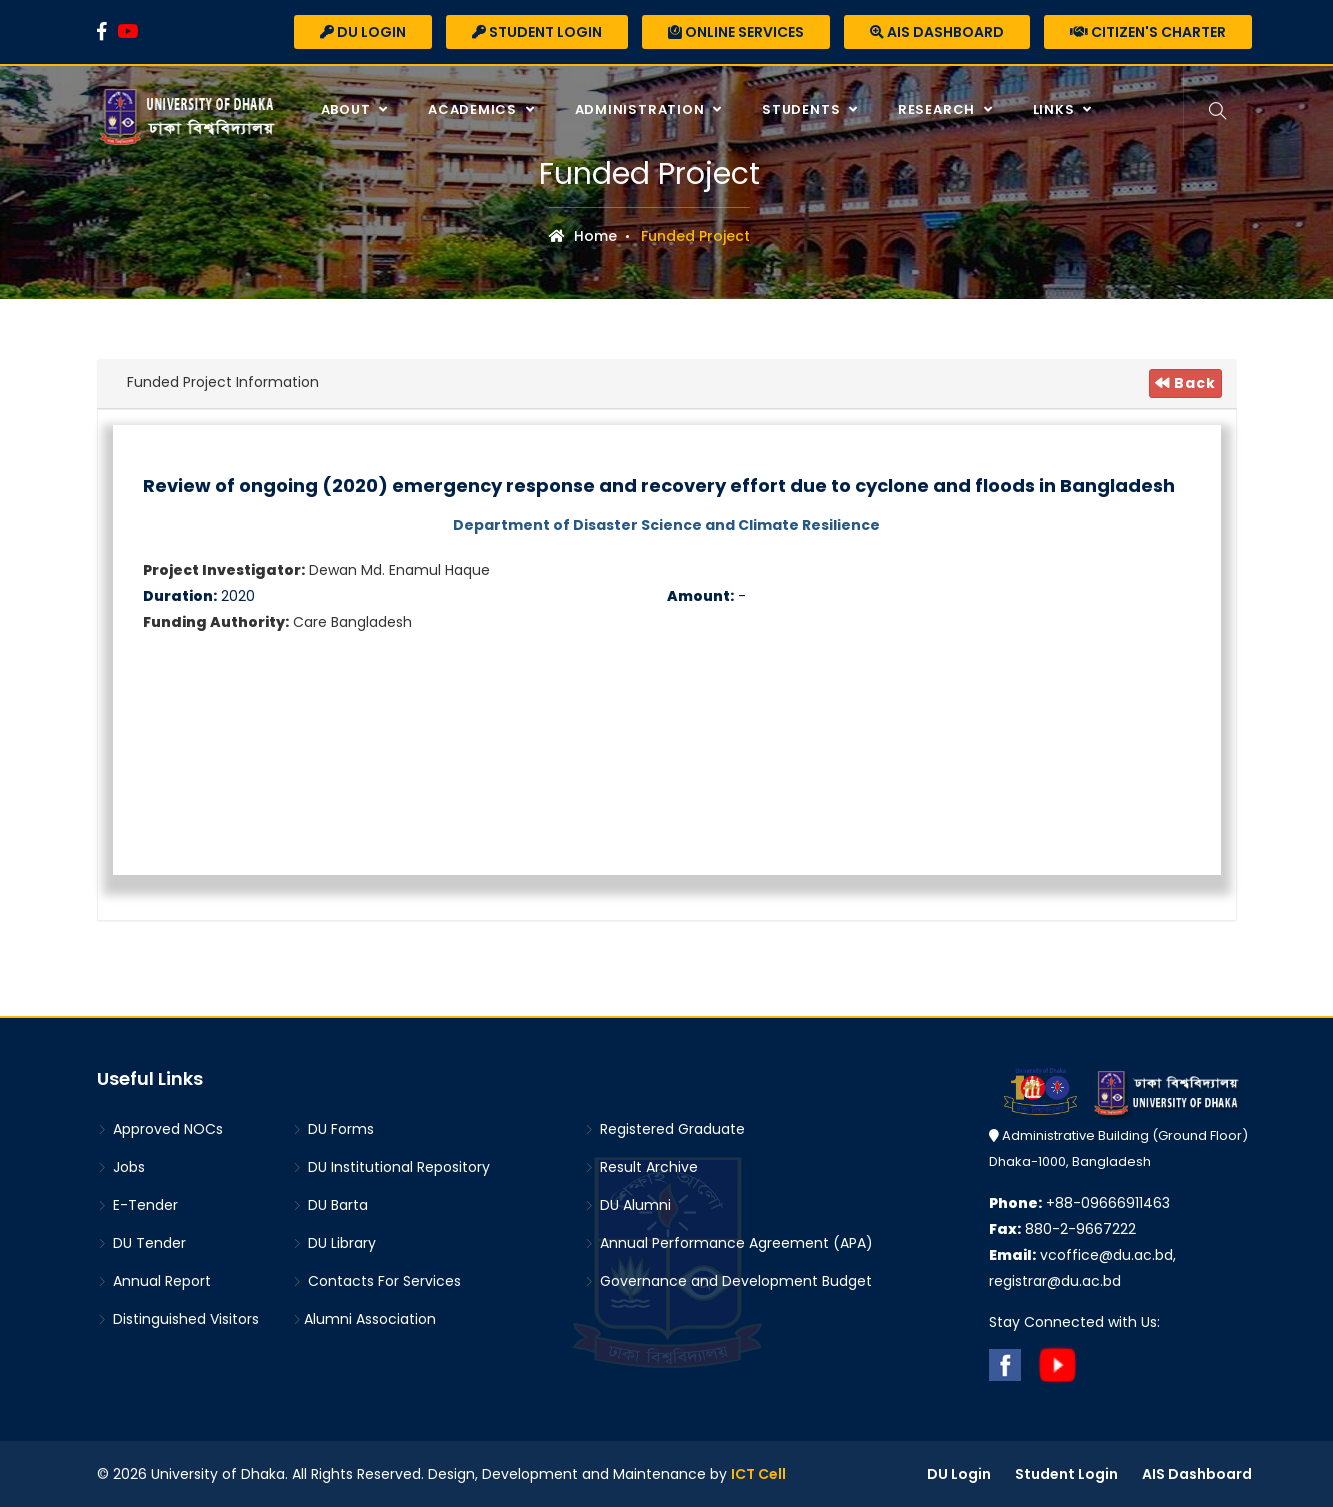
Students (803, 109)
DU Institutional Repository (391, 1167)
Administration (642, 109)
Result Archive (641, 1167)
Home (583, 236)
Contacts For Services (376, 1281)
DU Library (334, 1243)
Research (938, 109)
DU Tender (141, 1243)
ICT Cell (758, 1474)
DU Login (363, 32)
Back (1185, 383)
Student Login (537, 32)
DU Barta (330, 1205)
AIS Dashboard (937, 32)
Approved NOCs (160, 1129)
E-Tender (137, 1205)
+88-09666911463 (1079, 1203)
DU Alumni (627, 1205)
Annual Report (154, 1281)
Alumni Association (364, 1319)
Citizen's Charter (1148, 32)
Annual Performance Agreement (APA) (728, 1243)
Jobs (121, 1167)
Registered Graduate (664, 1129)
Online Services (736, 32)
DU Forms (333, 1129)
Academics (474, 109)
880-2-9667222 (1062, 1229)
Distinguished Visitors (178, 1319)
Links (1056, 109)
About (348, 109)
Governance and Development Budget (728, 1281)
